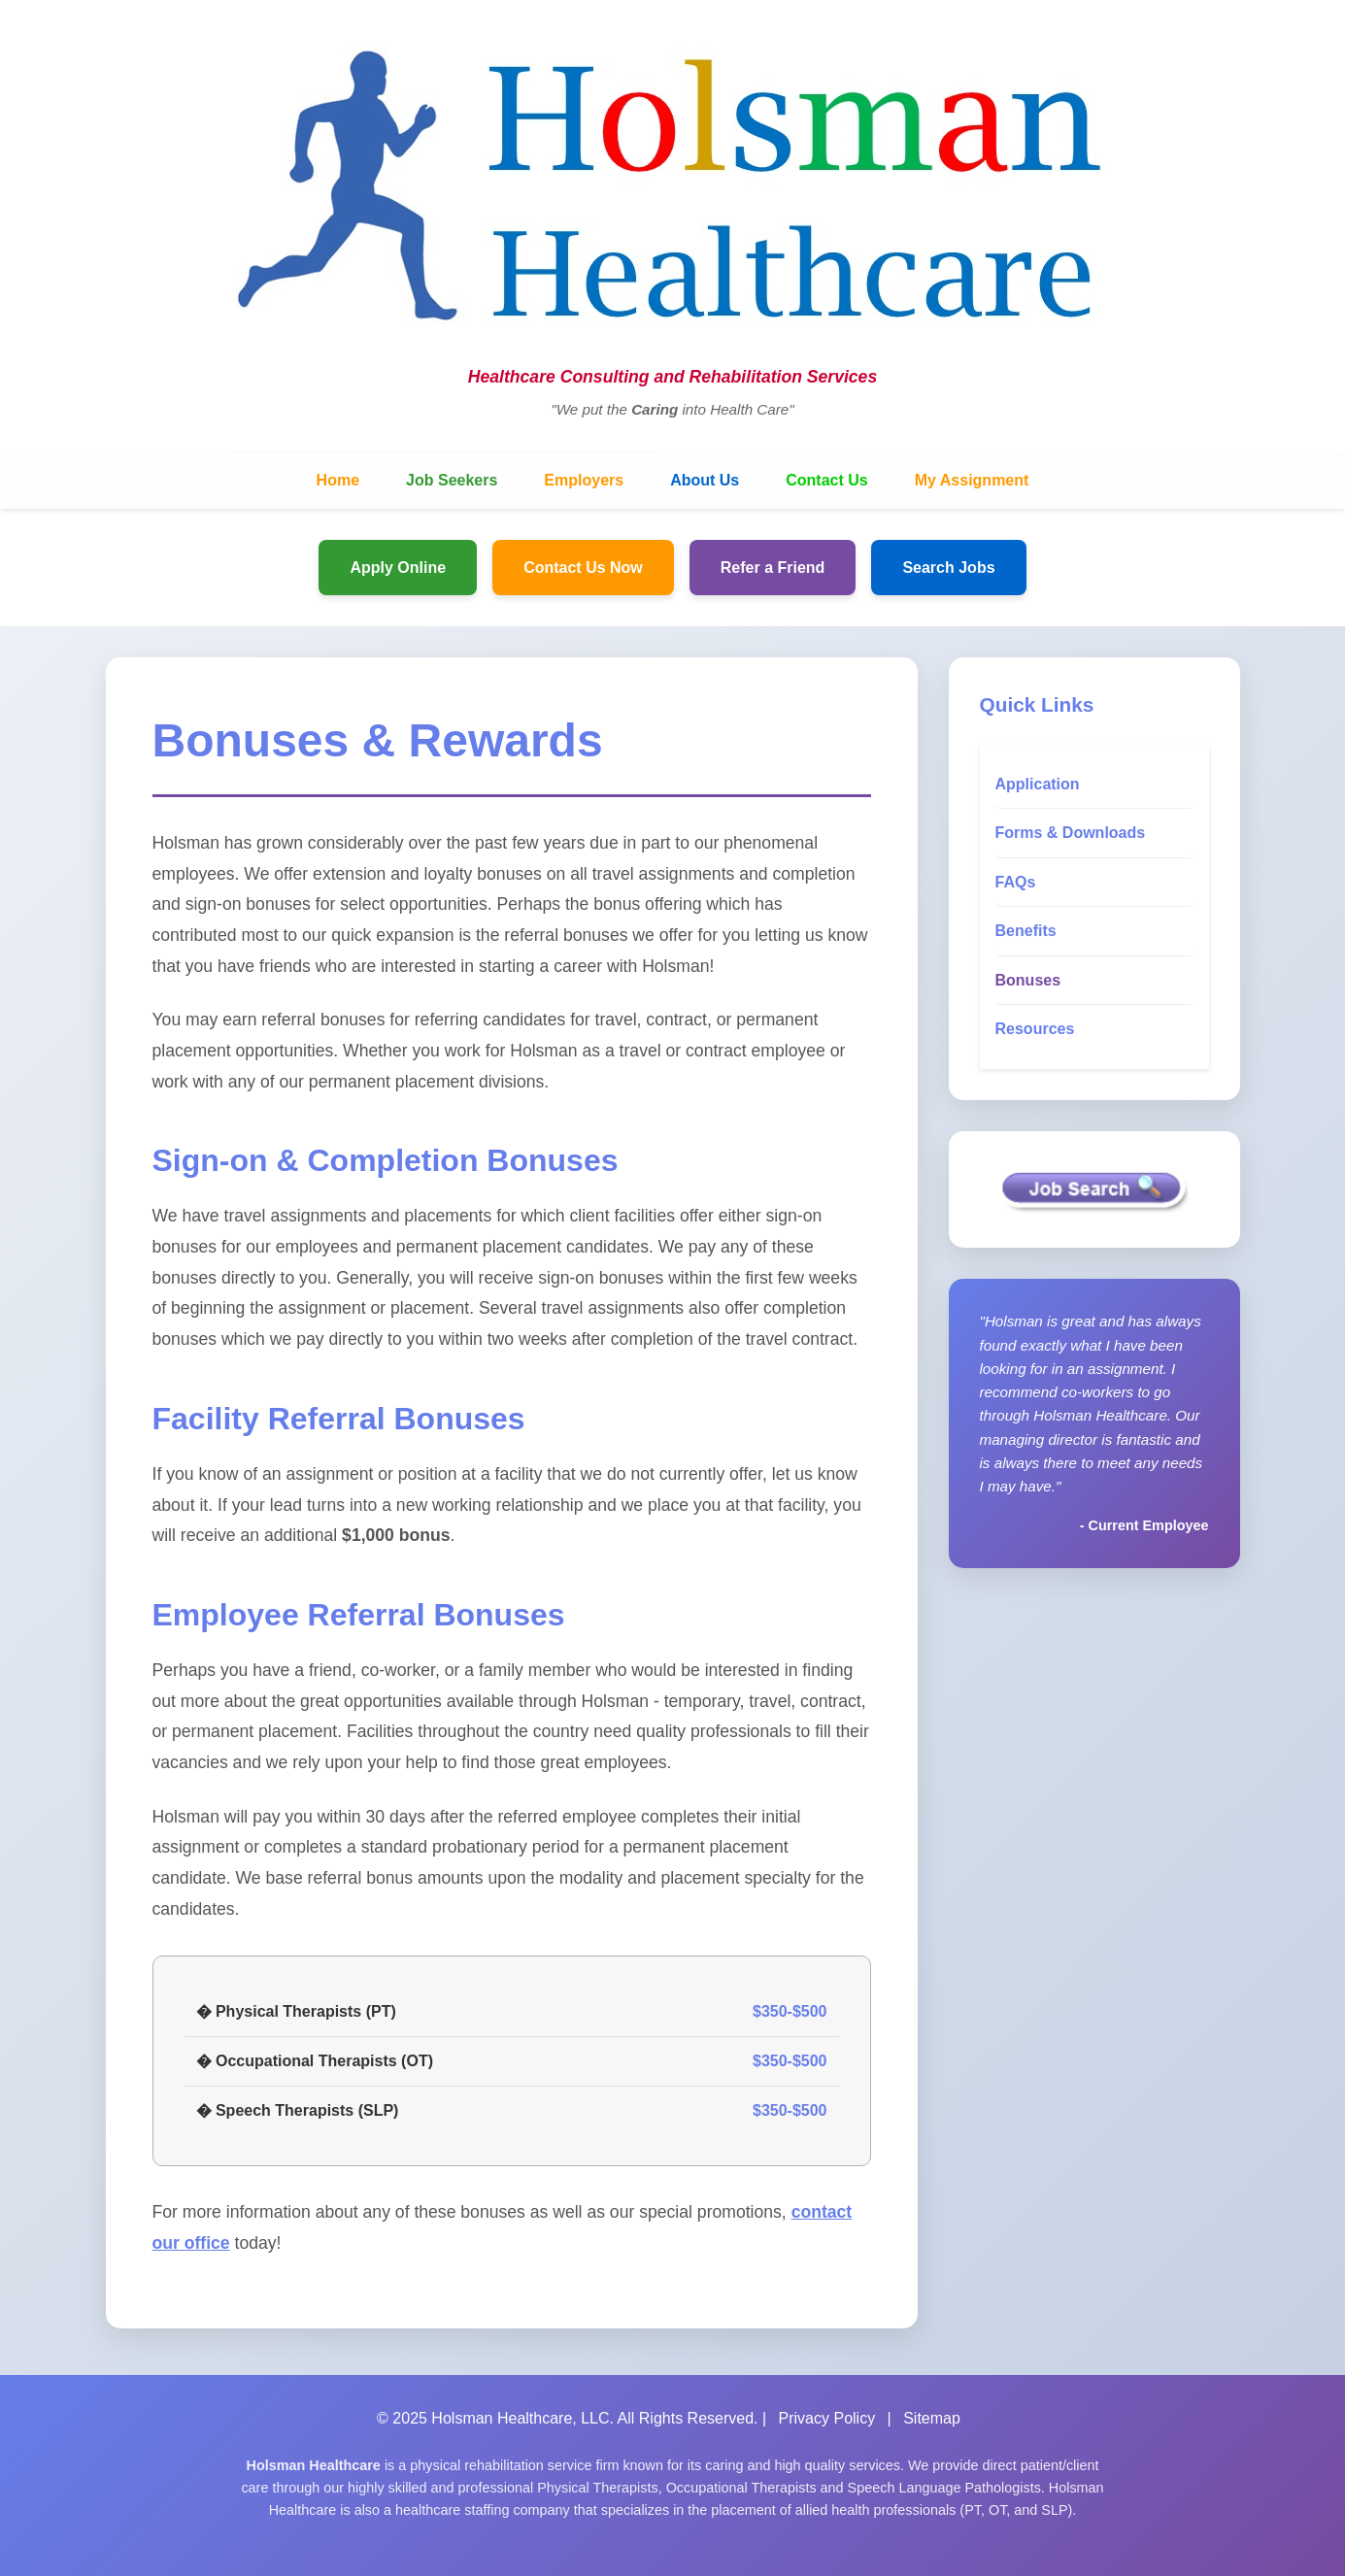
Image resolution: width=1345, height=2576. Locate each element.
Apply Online (398, 567)
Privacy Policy (827, 2418)
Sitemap (931, 2418)
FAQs (1015, 882)
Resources (1035, 1028)
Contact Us (826, 480)
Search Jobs (948, 567)
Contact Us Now (583, 567)
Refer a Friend (773, 567)
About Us (704, 480)
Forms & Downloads (1070, 832)
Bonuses (1028, 980)
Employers (583, 480)
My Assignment (972, 480)
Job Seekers (451, 480)
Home (338, 480)
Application (1037, 784)
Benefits (1026, 930)
